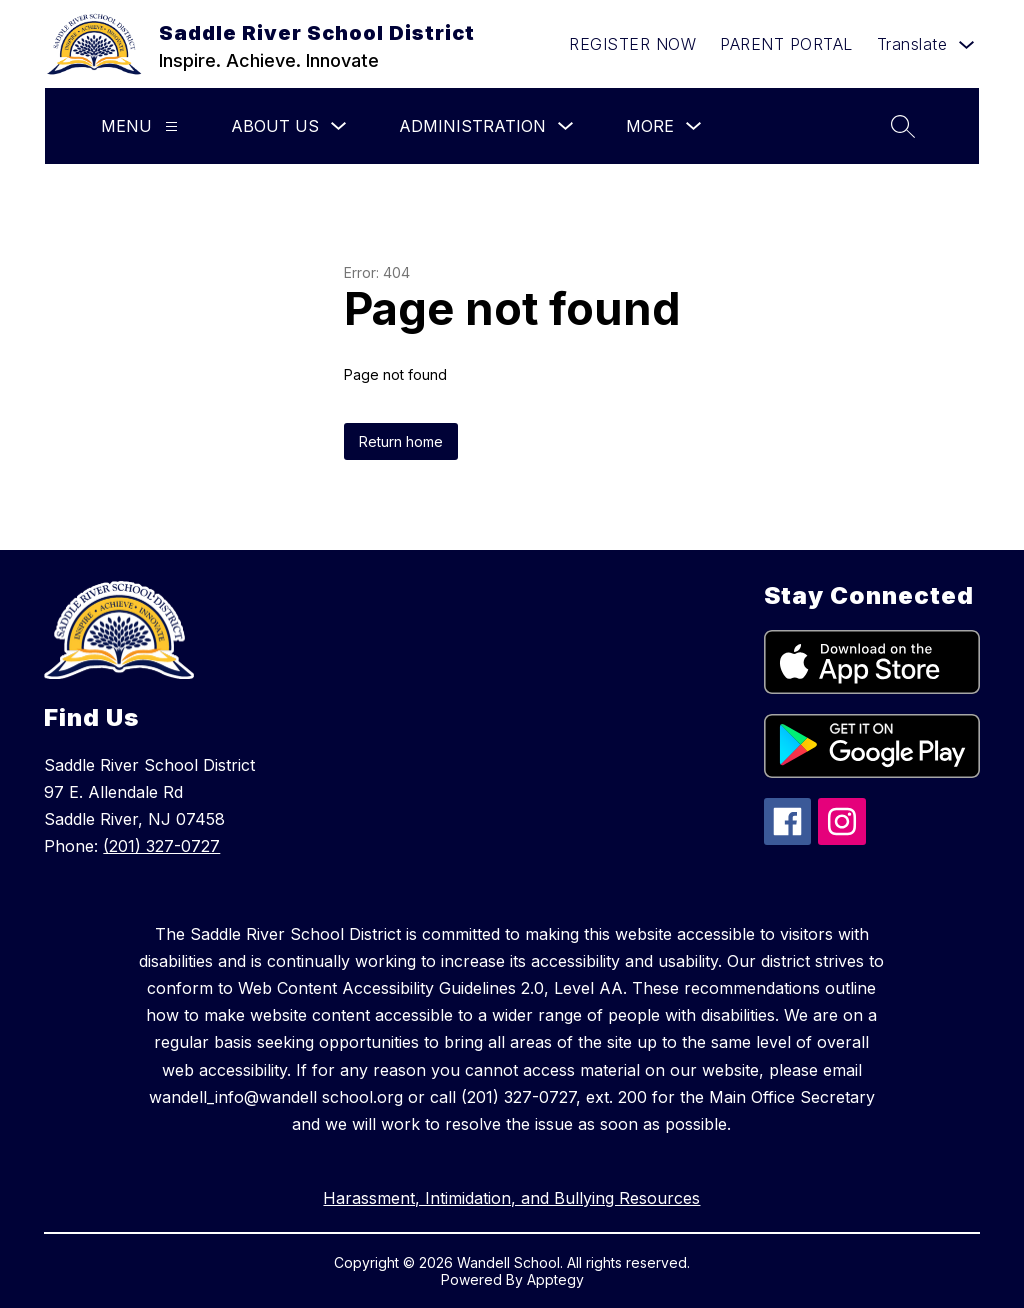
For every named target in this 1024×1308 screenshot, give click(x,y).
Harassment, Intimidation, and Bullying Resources (511, 1198)
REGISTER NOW (632, 44)
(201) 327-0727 (161, 846)
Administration (472, 126)
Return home (401, 441)
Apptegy (555, 1279)
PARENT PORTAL (786, 44)
